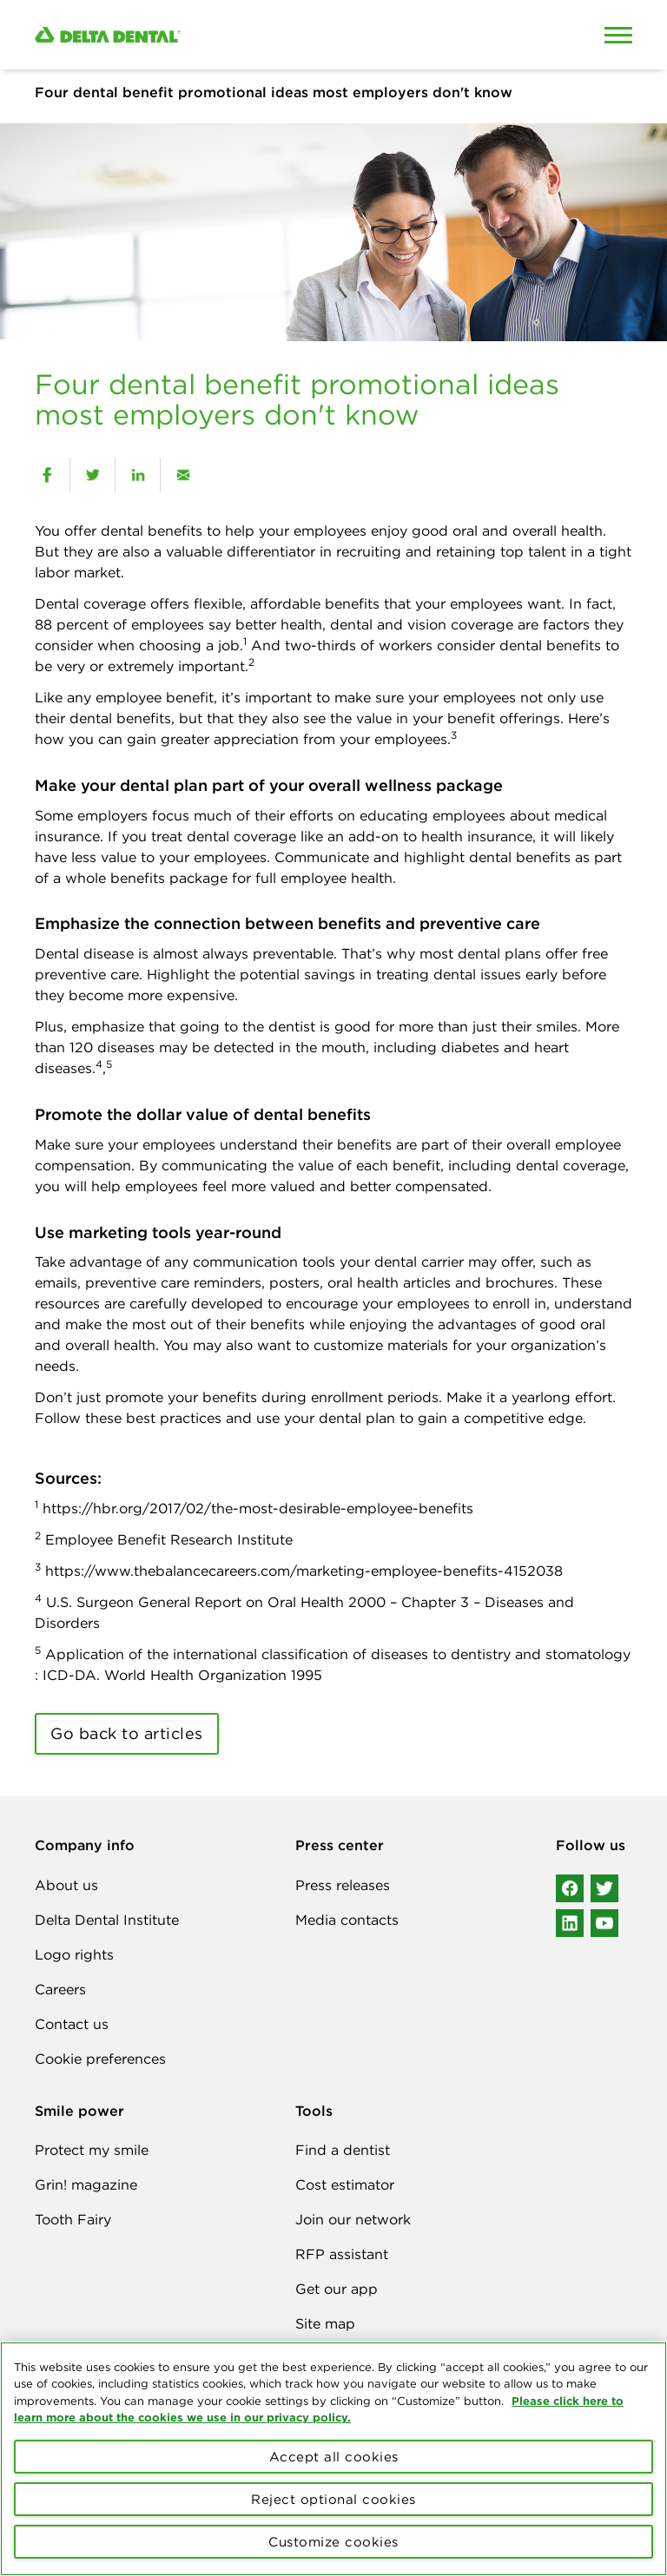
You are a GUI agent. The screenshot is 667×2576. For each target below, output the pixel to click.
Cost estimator (344, 2184)
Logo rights (74, 1954)
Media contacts (347, 1919)
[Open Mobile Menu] (618, 34)
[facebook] (46, 475)
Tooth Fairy (73, 2219)
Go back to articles (126, 1733)
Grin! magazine (86, 2184)
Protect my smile (92, 2149)
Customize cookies (333, 2541)
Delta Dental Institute (107, 1919)
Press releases (342, 1885)
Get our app (336, 2288)
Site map (325, 2323)
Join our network (353, 2219)
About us (66, 1885)
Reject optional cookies (333, 2499)
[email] (183, 475)
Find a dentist (342, 2149)
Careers (60, 1989)
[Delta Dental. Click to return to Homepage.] (255, 35)
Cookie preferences (100, 2058)
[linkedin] (138, 475)
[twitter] (92, 475)
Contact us (72, 2023)
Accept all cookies (334, 2456)
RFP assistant (341, 2254)
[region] (333, 2459)
